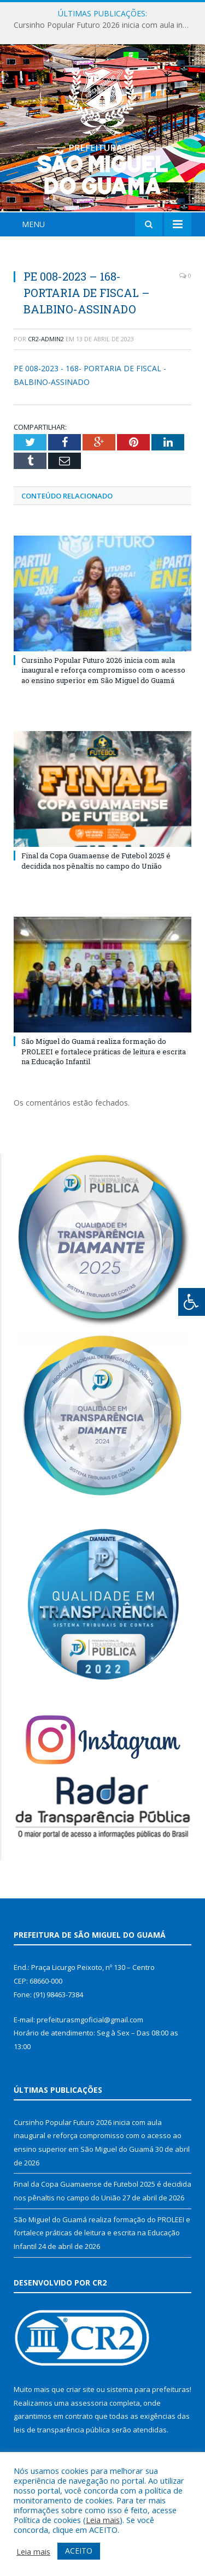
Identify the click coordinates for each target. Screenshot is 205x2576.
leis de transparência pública (62, 2430)
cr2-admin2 (46, 339)
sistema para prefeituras (148, 2389)
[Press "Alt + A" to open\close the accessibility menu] (191, 1302)
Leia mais (103, 2519)
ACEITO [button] (78, 2550)
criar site (80, 2389)
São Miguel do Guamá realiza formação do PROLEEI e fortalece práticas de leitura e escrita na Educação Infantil (103, 1051)
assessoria (89, 2403)
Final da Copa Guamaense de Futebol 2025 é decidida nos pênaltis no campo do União (96, 860)
